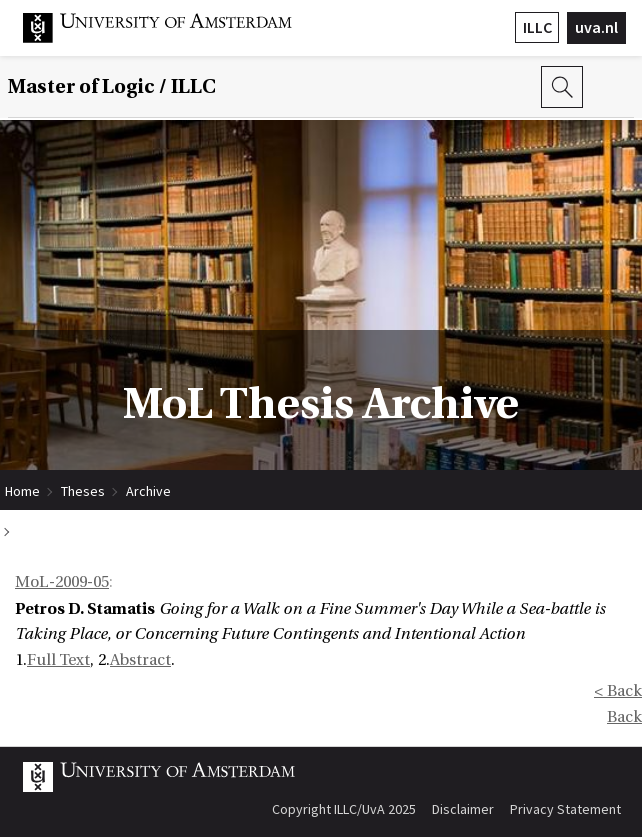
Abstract (140, 660)
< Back (618, 691)
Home (22, 491)
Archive (148, 491)
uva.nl (596, 27)
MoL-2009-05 (62, 582)
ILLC (537, 27)
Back (624, 717)
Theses (83, 491)
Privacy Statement (565, 809)
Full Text (58, 660)
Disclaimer (463, 809)
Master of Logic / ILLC (112, 87)
